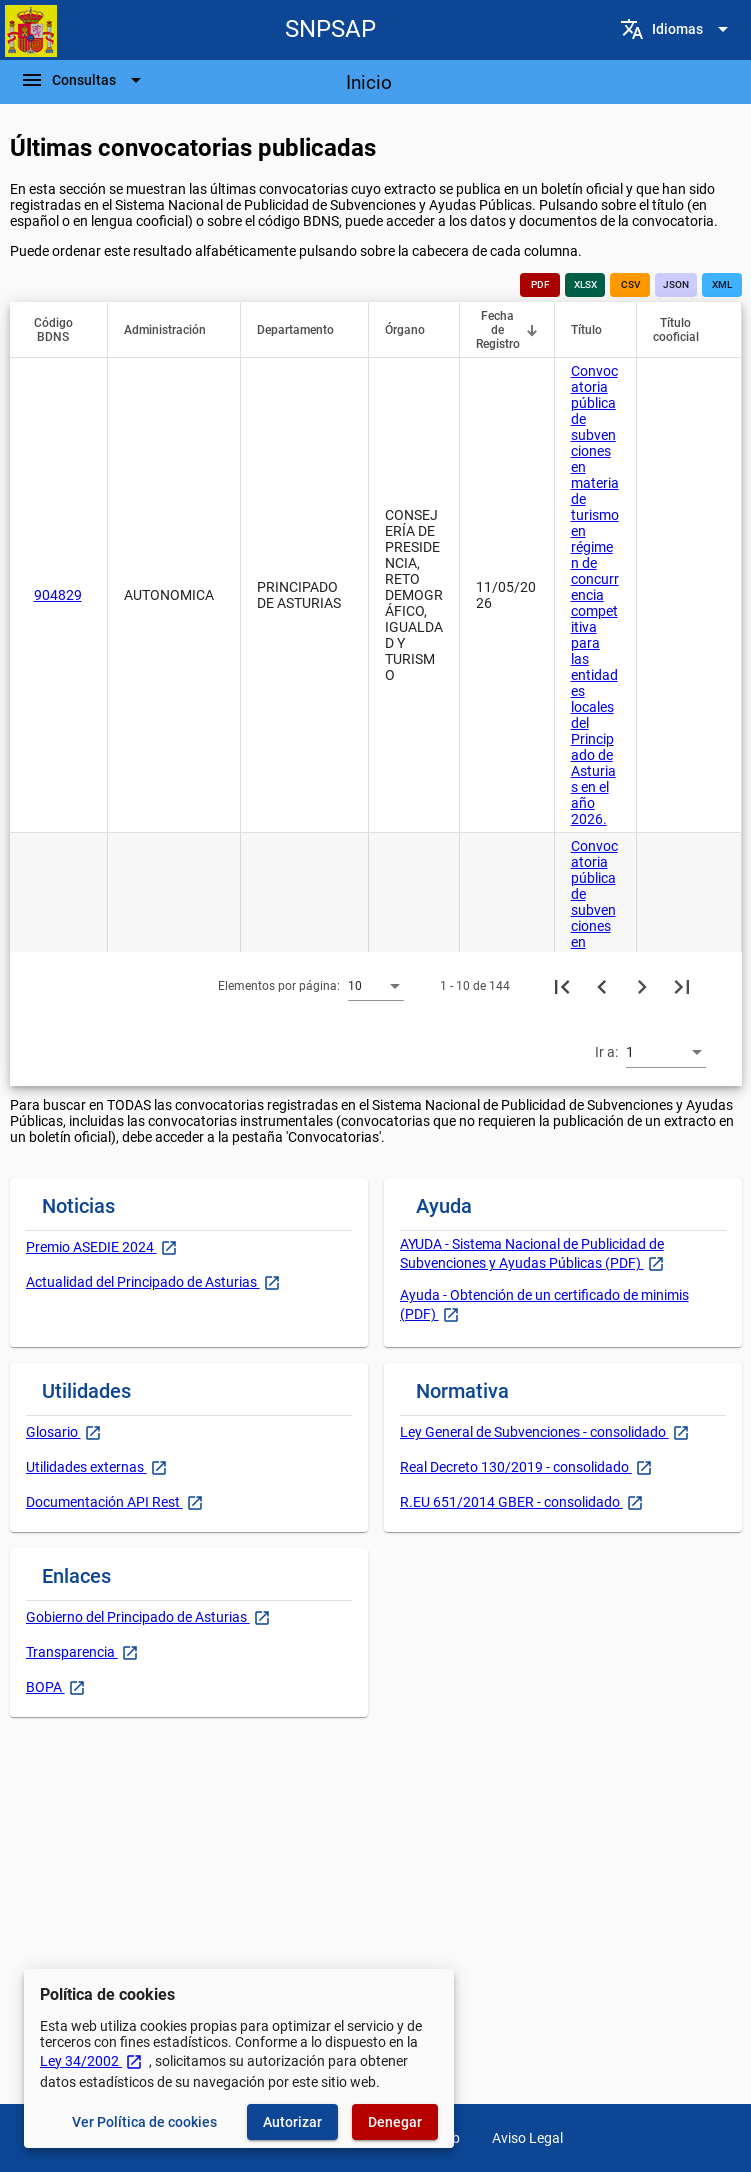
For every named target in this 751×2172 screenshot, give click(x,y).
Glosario (53, 1432)
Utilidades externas (86, 1467)
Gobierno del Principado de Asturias (138, 1617)
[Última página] (682, 986)
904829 (58, 595)
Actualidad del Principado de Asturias (143, 1282)
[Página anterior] (602, 986)
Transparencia (72, 1652)
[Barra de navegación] (84, 80)
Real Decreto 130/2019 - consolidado (516, 1467)
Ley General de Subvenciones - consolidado (534, 1432)
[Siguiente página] (642, 986)
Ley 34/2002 (91, 2061)
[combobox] (376, 985)
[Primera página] (562, 986)
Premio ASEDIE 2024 (91, 1247)
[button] (62, 330)
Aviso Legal (527, 2138)
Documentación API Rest (104, 1502)
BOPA (45, 1687)
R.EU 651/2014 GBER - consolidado (511, 1502)
